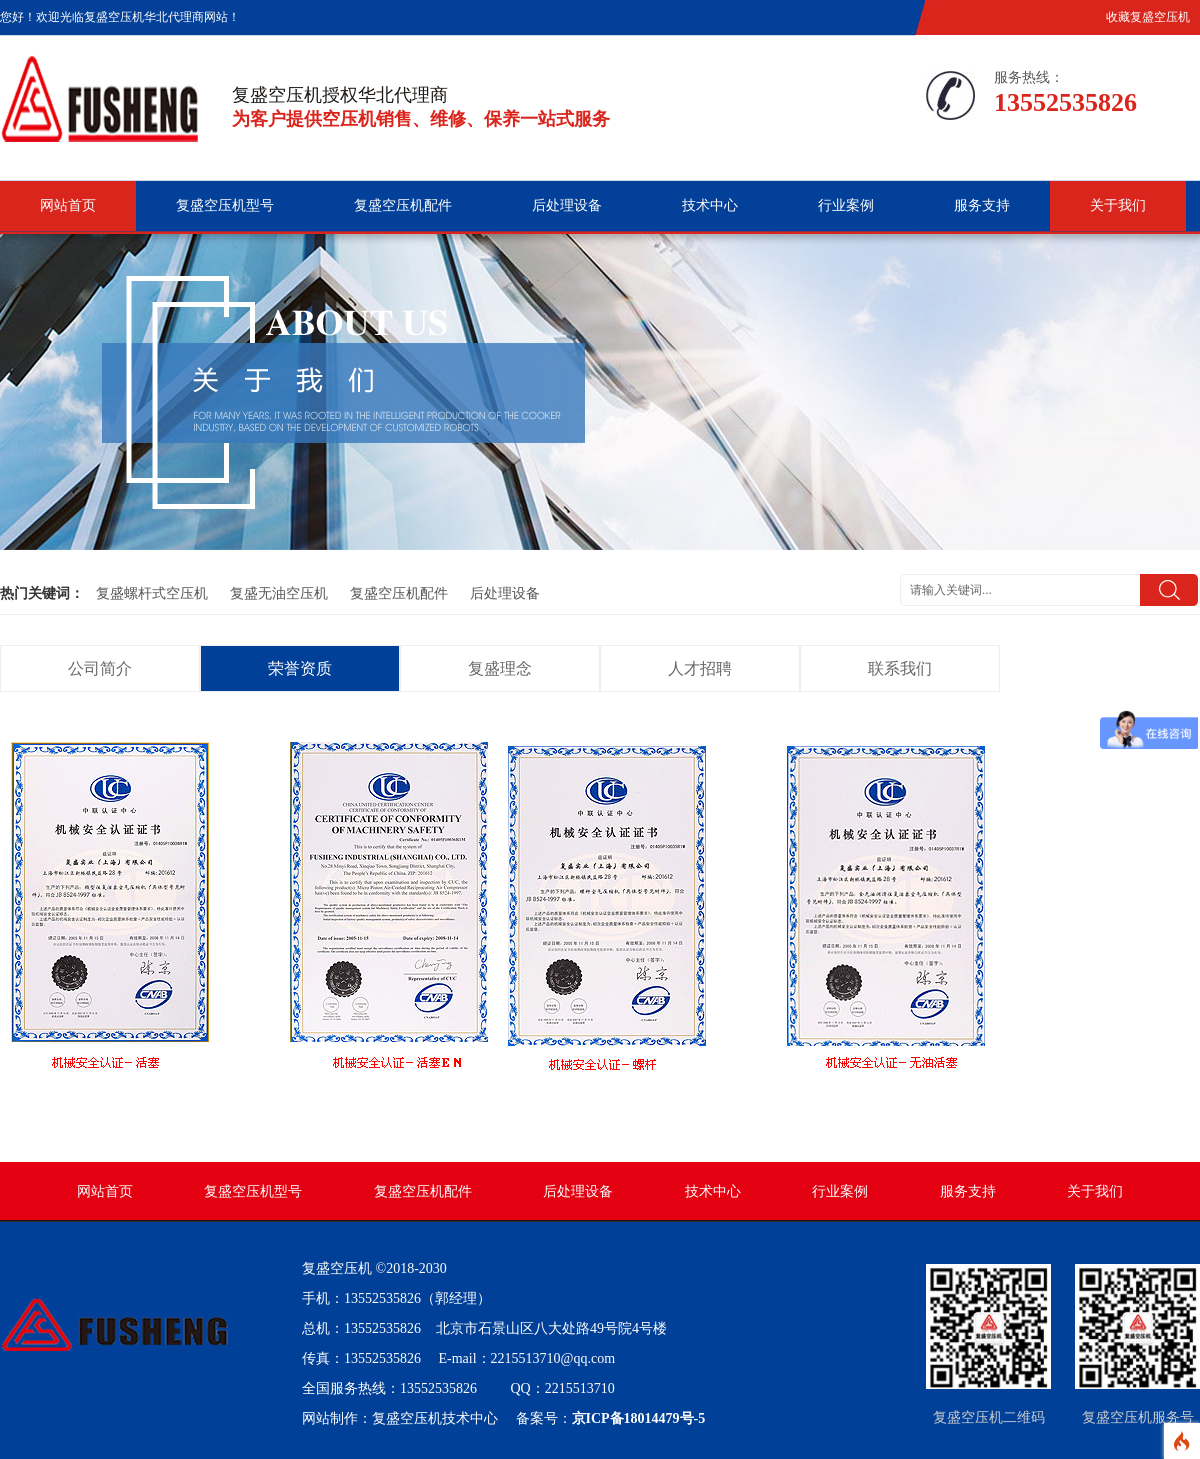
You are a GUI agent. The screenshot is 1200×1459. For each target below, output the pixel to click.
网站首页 (68, 205)
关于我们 (1118, 205)
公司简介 (100, 668)
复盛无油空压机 (279, 593)
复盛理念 (500, 668)
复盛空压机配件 (403, 205)
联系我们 (900, 668)
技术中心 (710, 205)
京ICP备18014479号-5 (639, 1418)
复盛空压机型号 (225, 205)
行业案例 (846, 205)
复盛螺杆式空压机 (152, 593)
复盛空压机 (337, 1268)
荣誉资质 (300, 668)
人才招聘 (700, 668)
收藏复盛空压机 (1148, 17)
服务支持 (982, 205)
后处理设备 (567, 205)
